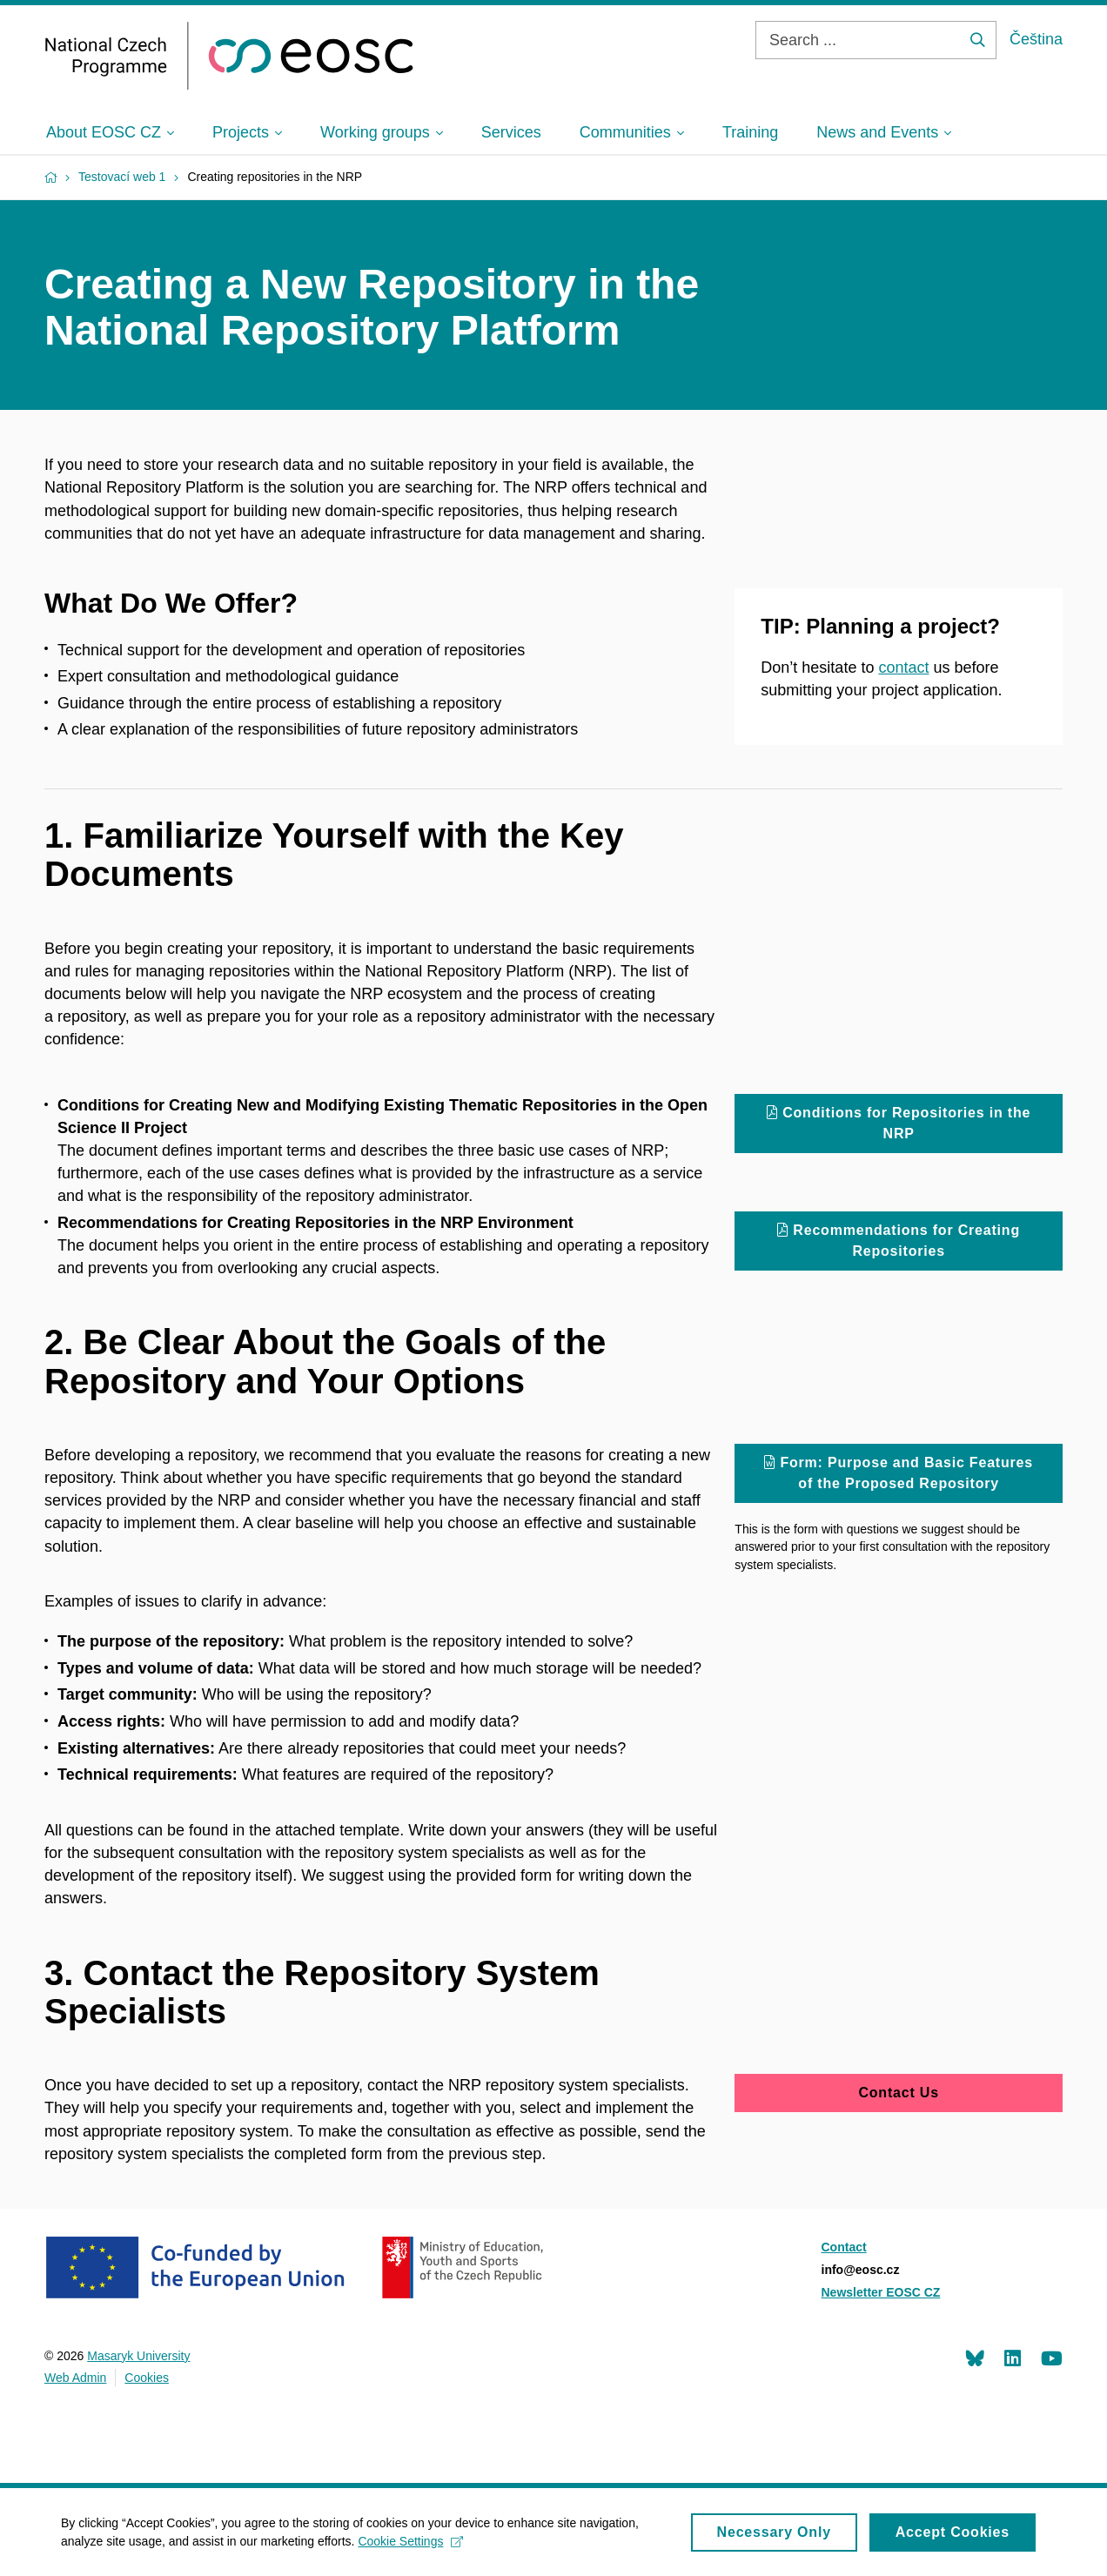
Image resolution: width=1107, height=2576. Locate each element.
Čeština (1036, 39)
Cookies (146, 2378)
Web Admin (75, 2378)
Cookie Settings (410, 2546)
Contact (844, 2247)
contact (903, 667)
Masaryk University (138, 2356)
